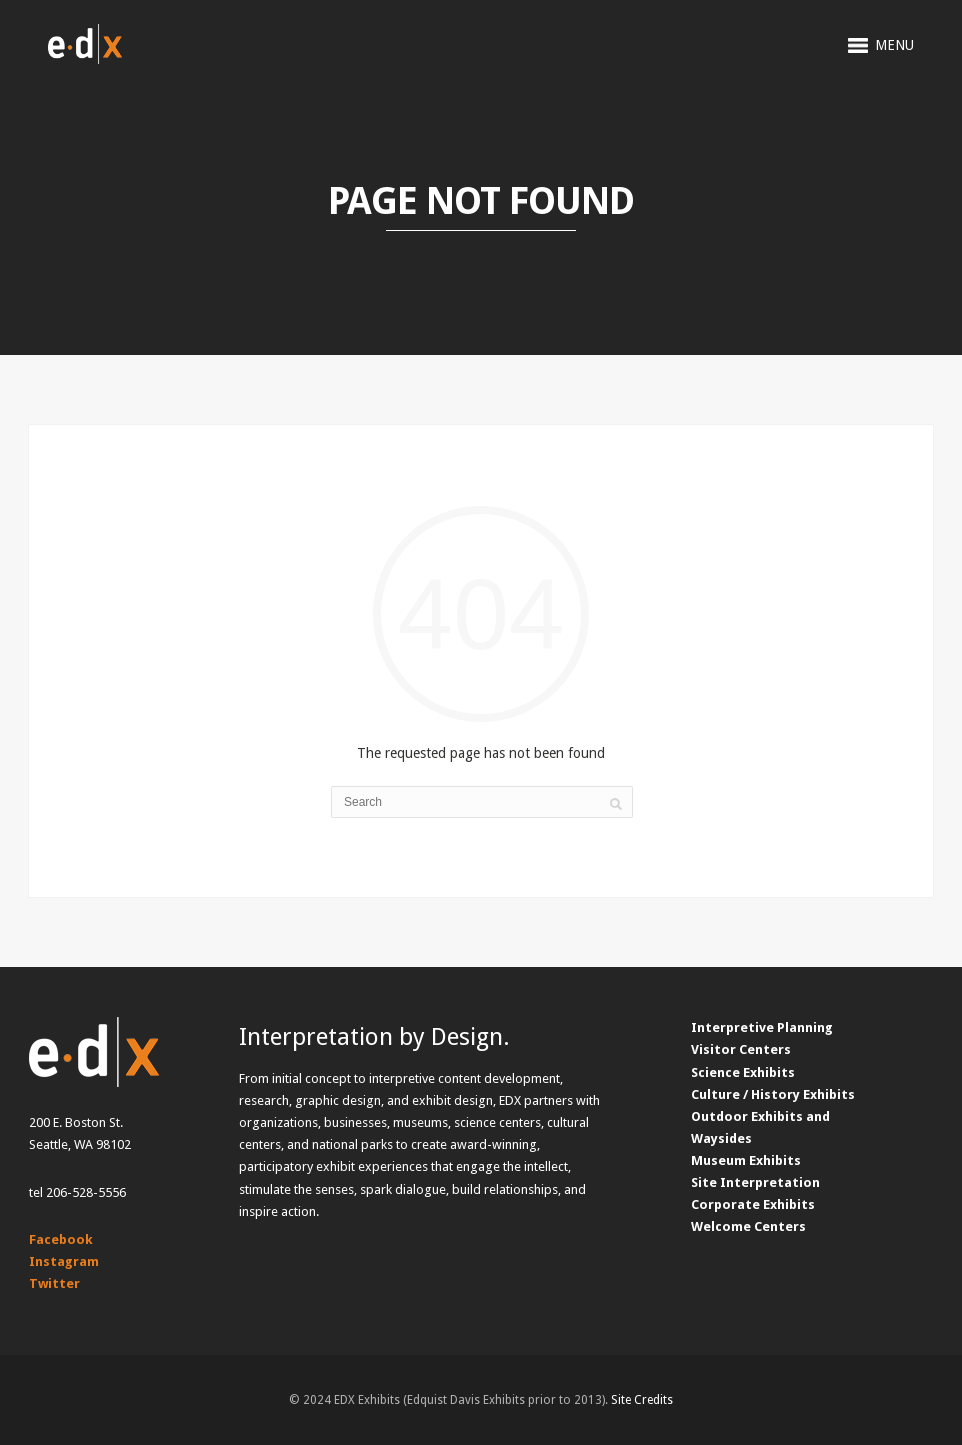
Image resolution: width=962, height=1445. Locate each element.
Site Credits (642, 1400)
